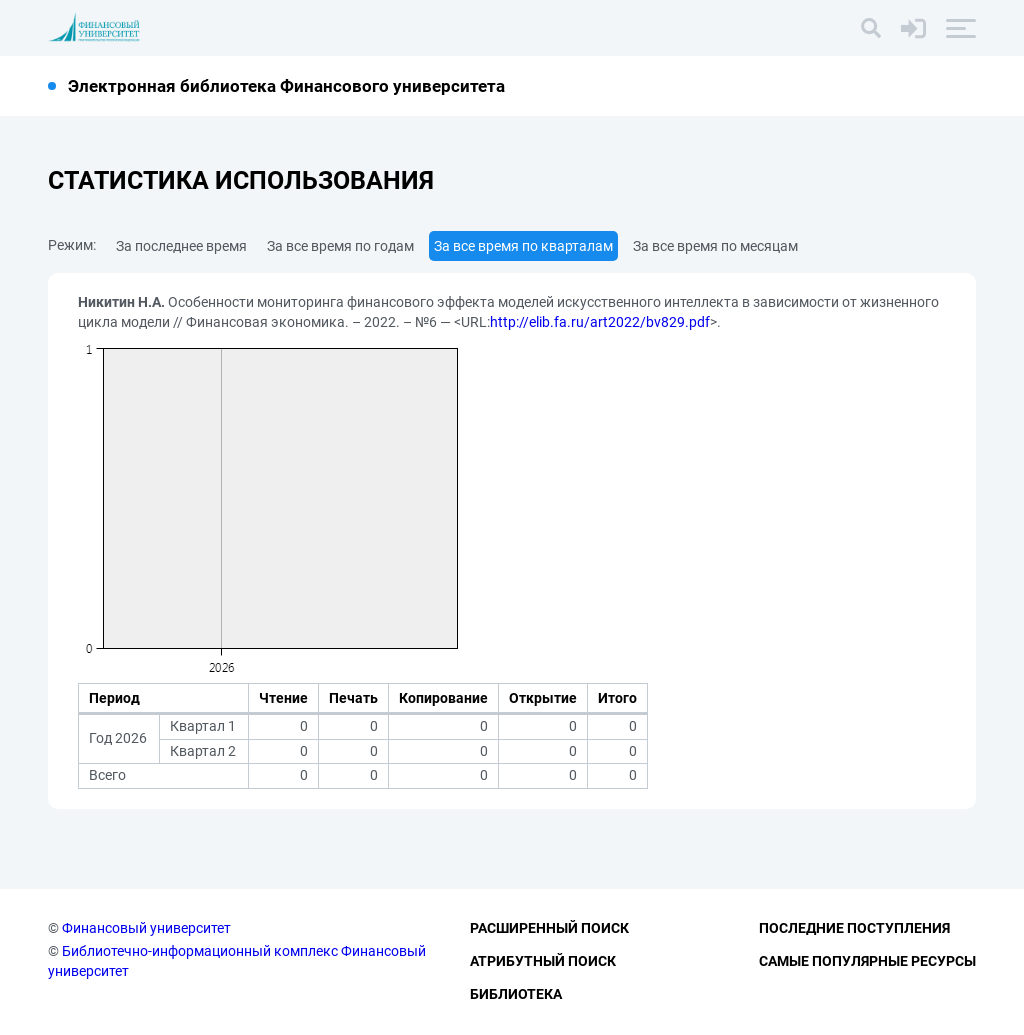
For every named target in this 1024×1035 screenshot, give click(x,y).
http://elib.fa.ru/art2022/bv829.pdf (600, 322)
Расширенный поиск (549, 928)
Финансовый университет (146, 928)
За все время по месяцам (715, 246)
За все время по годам (340, 246)
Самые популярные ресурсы (867, 961)
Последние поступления (854, 928)
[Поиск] (871, 28)
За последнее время (181, 246)
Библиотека (516, 994)
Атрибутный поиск (543, 961)
